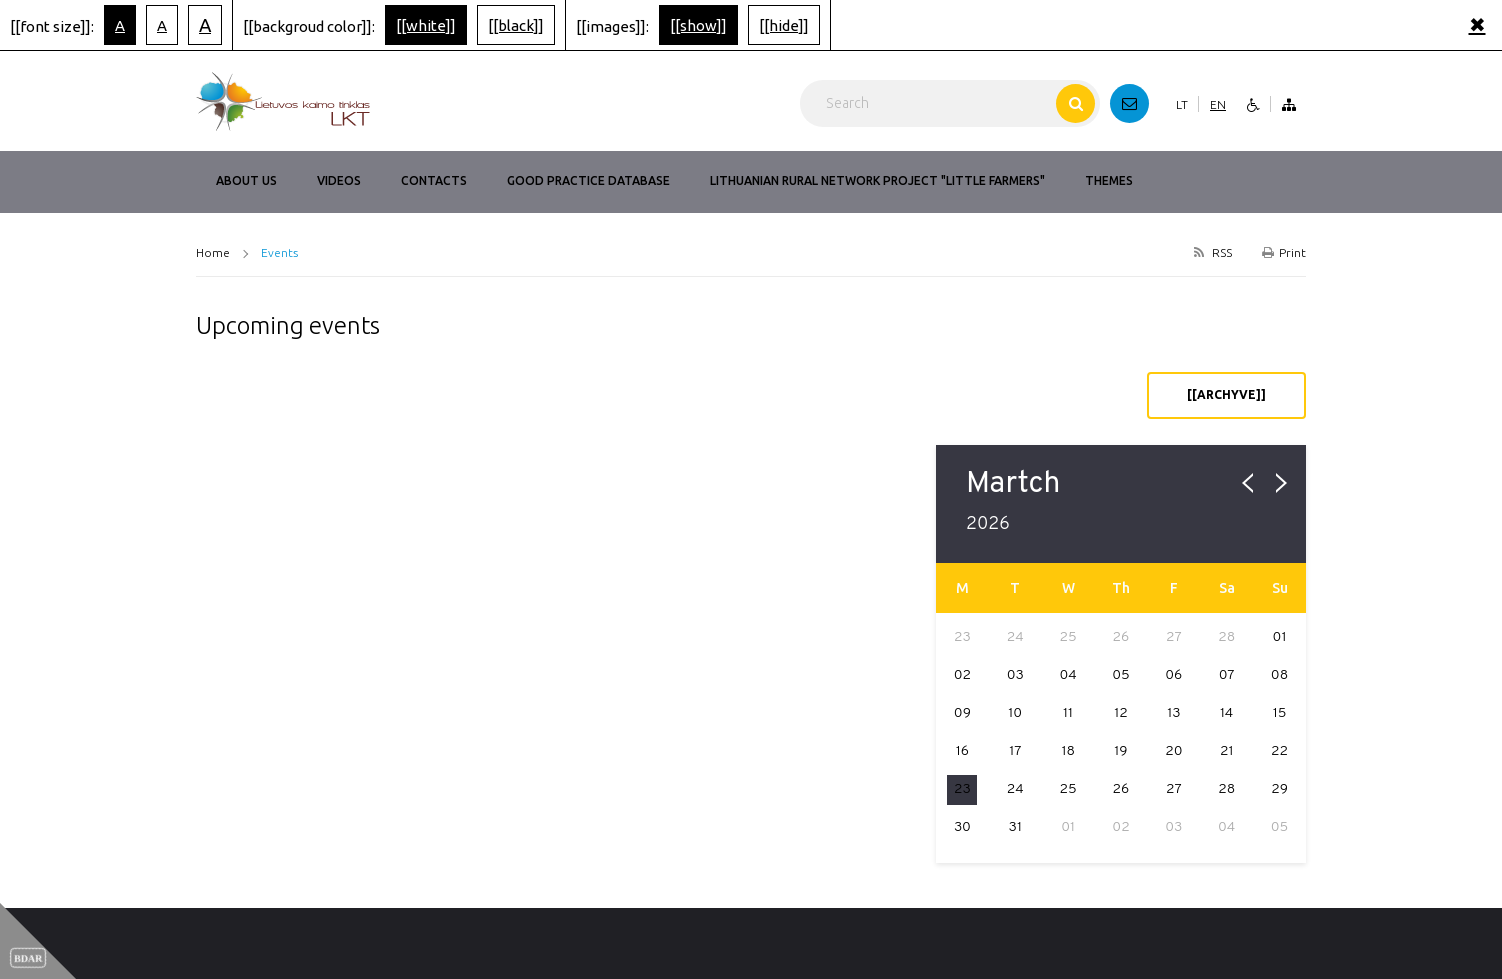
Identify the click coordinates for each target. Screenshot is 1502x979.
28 (1226, 789)
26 (1121, 789)
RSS (1211, 252)
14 (1226, 713)
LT (1182, 104)
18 (1068, 751)
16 (962, 751)
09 (962, 713)
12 (1121, 713)
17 (1015, 751)
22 (1279, 751)
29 (1279, 789)
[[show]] (698, 25)
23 (962, 789)
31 (1015, 827)
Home (213, 252)
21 (1227, 751)
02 (962, 675)
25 (1068, 789)
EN (1218, 104)
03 (1015, 675)
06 (1173, 675)
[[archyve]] (1226, 394)
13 (1173, 713)
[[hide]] (784, 25)
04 (1067, 675)
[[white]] (426, 25)
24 (1015, 789)
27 (1174, 789)
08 (1279, 675)
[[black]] (516, 25)
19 (1120, 751)
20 (1173, 751)
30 (962, 827)
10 (1015, 713)
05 (1121, 675)
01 (1280, 637)
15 (1280, 713)
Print (1284, 252)
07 (1227, 675)
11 (1068, 713)
